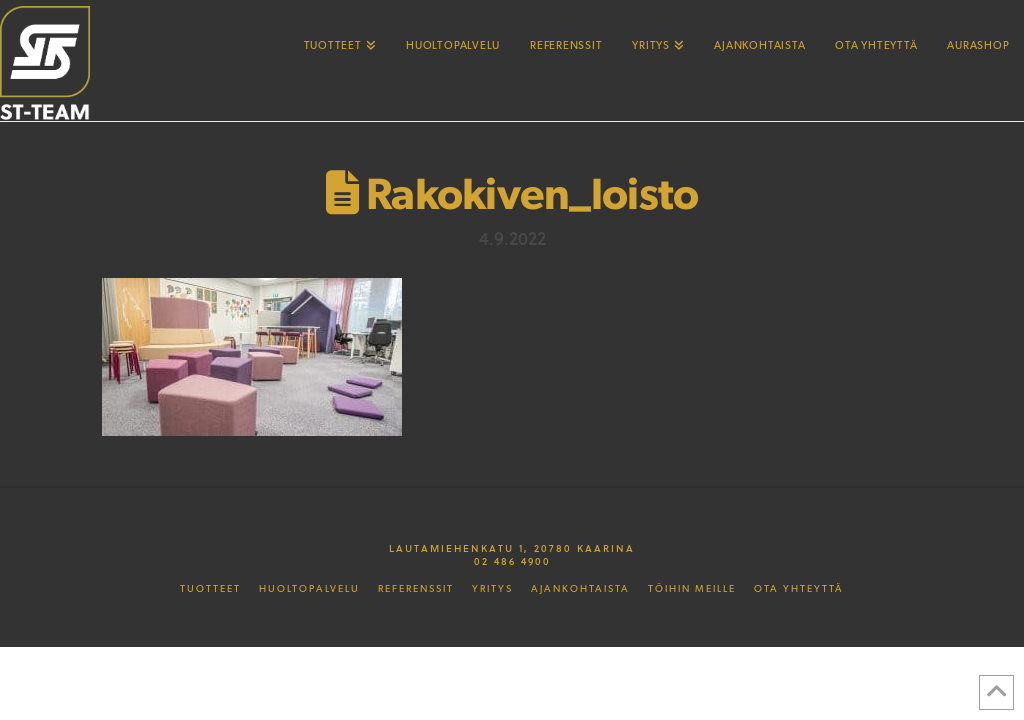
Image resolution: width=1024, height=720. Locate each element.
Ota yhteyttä (799, 589)
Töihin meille (692, 589)
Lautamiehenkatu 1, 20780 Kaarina (512, 548)
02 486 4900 (512, 561)
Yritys (492, 589)
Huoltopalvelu (309, 589)
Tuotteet (210, 589)
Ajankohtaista (580, 589)
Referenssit (416, 589)
